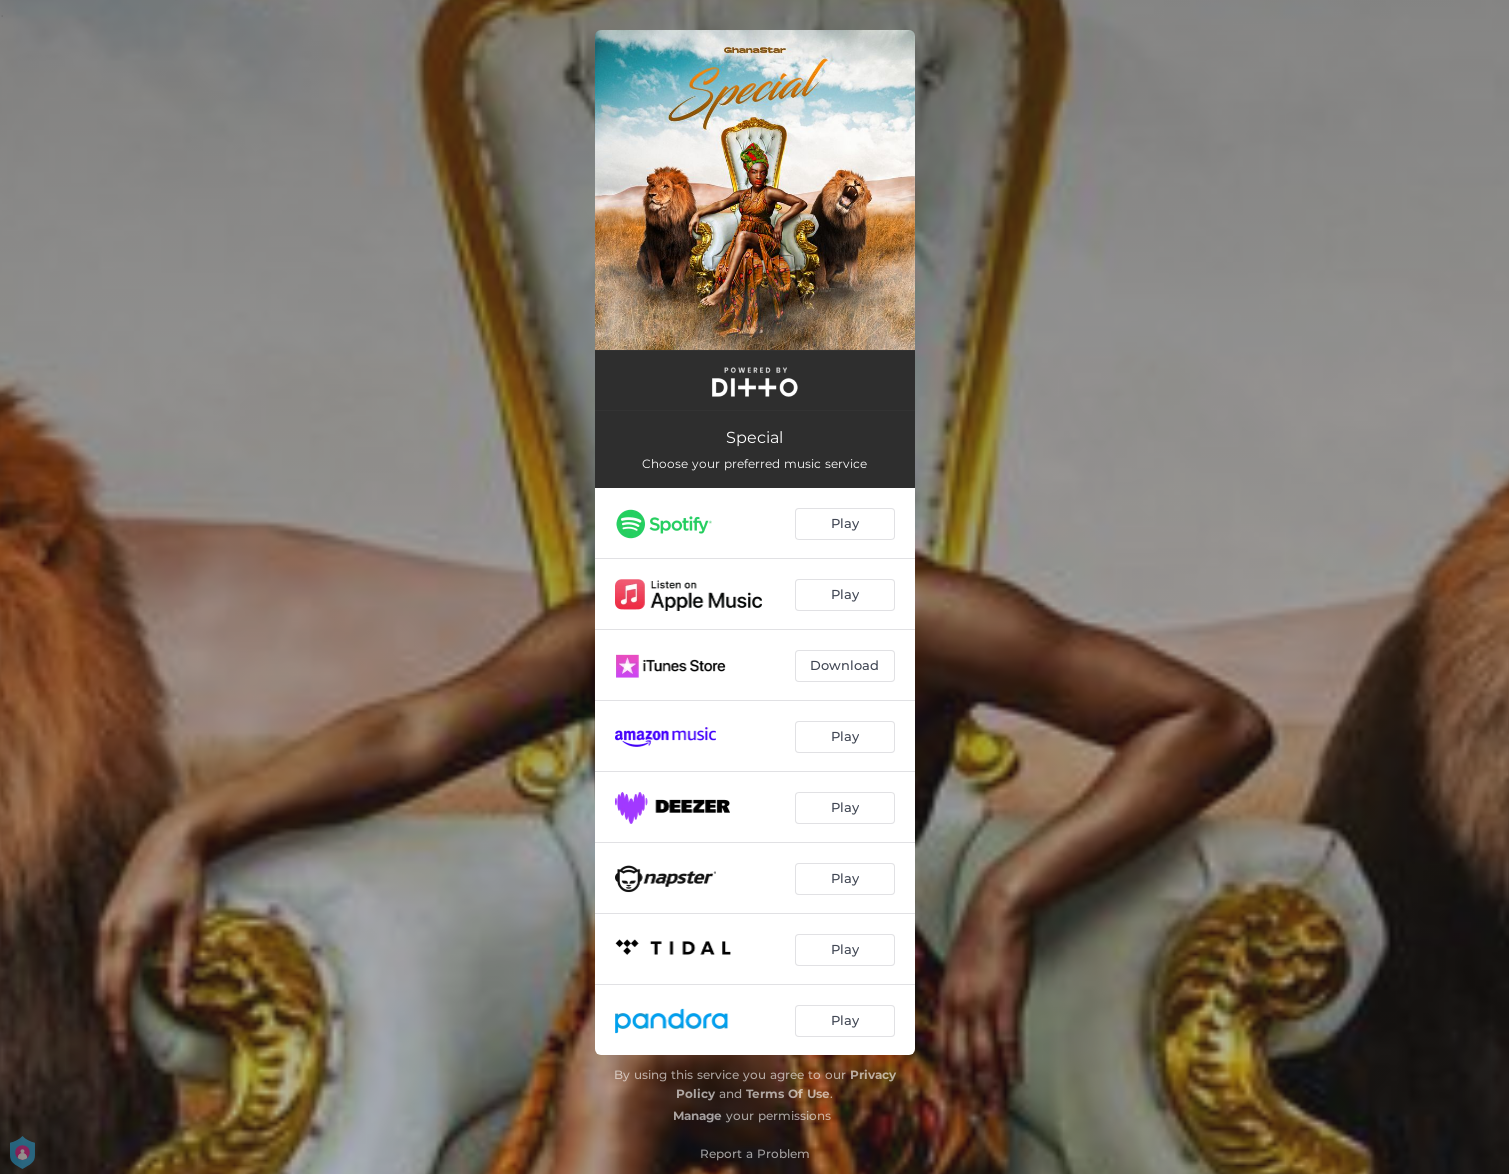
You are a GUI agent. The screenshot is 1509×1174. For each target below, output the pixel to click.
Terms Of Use (788, 1093)
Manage (697, 1115)
